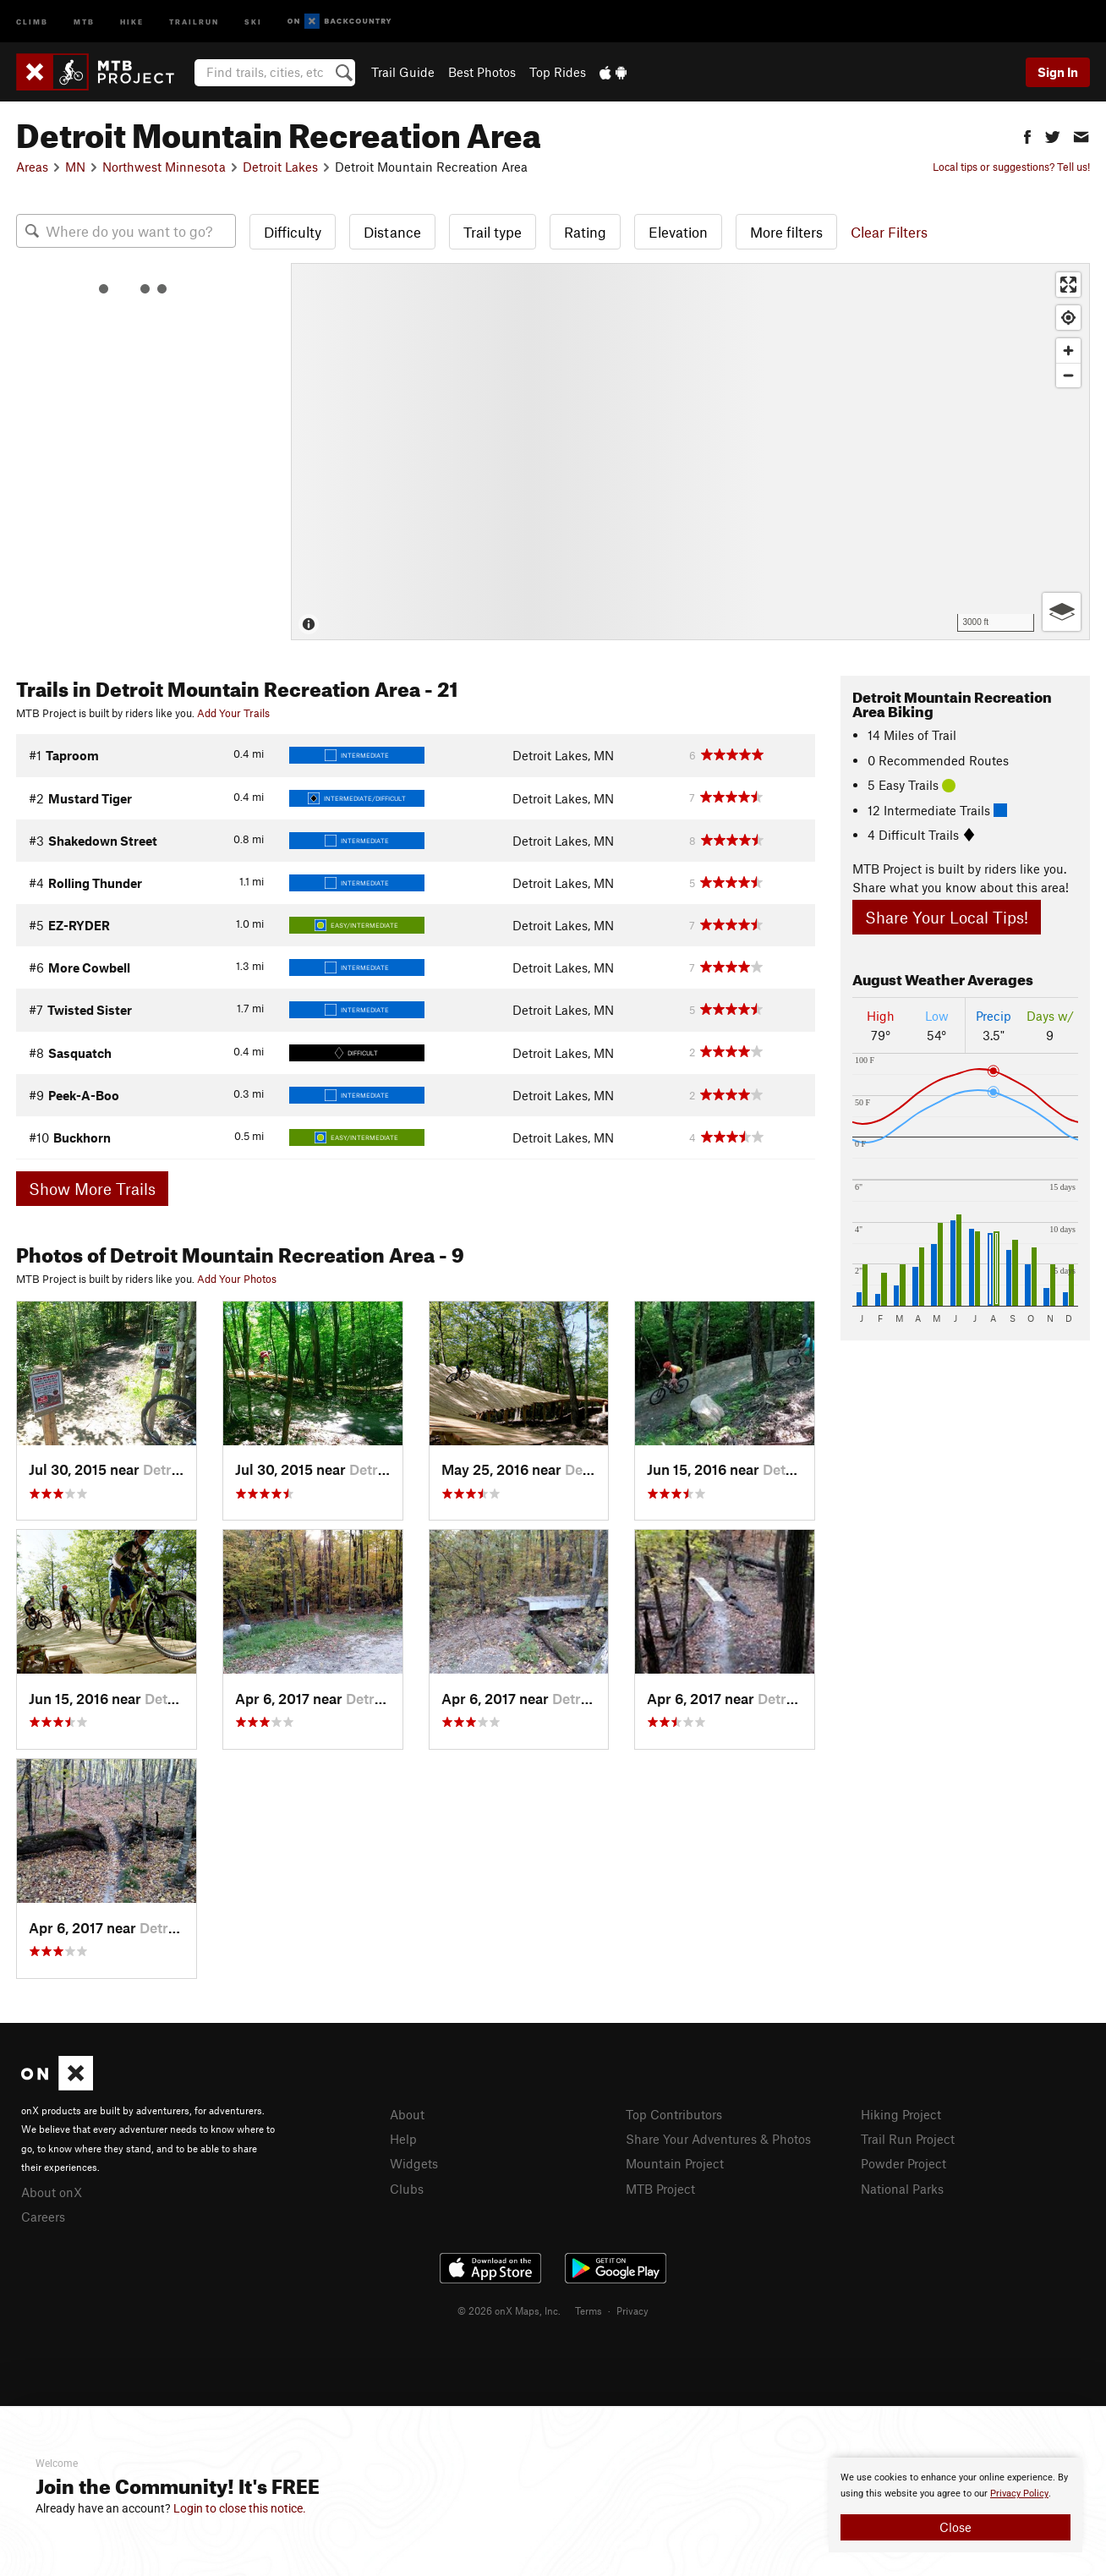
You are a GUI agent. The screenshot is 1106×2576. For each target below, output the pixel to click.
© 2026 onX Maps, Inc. (509, 2310)
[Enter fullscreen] (1068, 284)
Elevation (678, 231)
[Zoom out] (1068, 375)
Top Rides (557, 71)
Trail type (492, 231)
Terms (588, 2310)
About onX (51, 2192)
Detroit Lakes (280, 166)
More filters (786, 231)
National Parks (902, 2188)
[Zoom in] (1068, 350)
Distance (392, 231)
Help (403, 2138)
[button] (1027, 135)
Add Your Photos (236, 1278)
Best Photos (482, 71)
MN (75, 166)
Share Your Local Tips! (946, 917)
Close (955, 2527)
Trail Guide (403, 71)
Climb (32, 20)
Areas (32, 166)
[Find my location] (1068, 317)
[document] (955, 2504)
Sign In (1058, 71)
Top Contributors (674, 2114)
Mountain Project (675, 2163)
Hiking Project (901, 2114)
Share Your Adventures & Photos (718, 2138)
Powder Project (903, 2163)
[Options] (1062, 612)
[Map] (690, 451)
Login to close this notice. (239, 2508)
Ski (253, 20)
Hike (132, 20)
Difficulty (292, 231)
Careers (43, 2216)
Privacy (632, 2310)
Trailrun (194, 20)
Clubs (407, 2188)
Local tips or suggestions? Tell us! (1011, 166)
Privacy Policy (1019, 2493)
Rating (585, 231)
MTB (84, 20)
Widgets (414, 2163)
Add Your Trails (233, 713)
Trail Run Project (908, 2138)
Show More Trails (92, 1188)
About (407, 2114)
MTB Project (660, 2188)
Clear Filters (889, 231)
